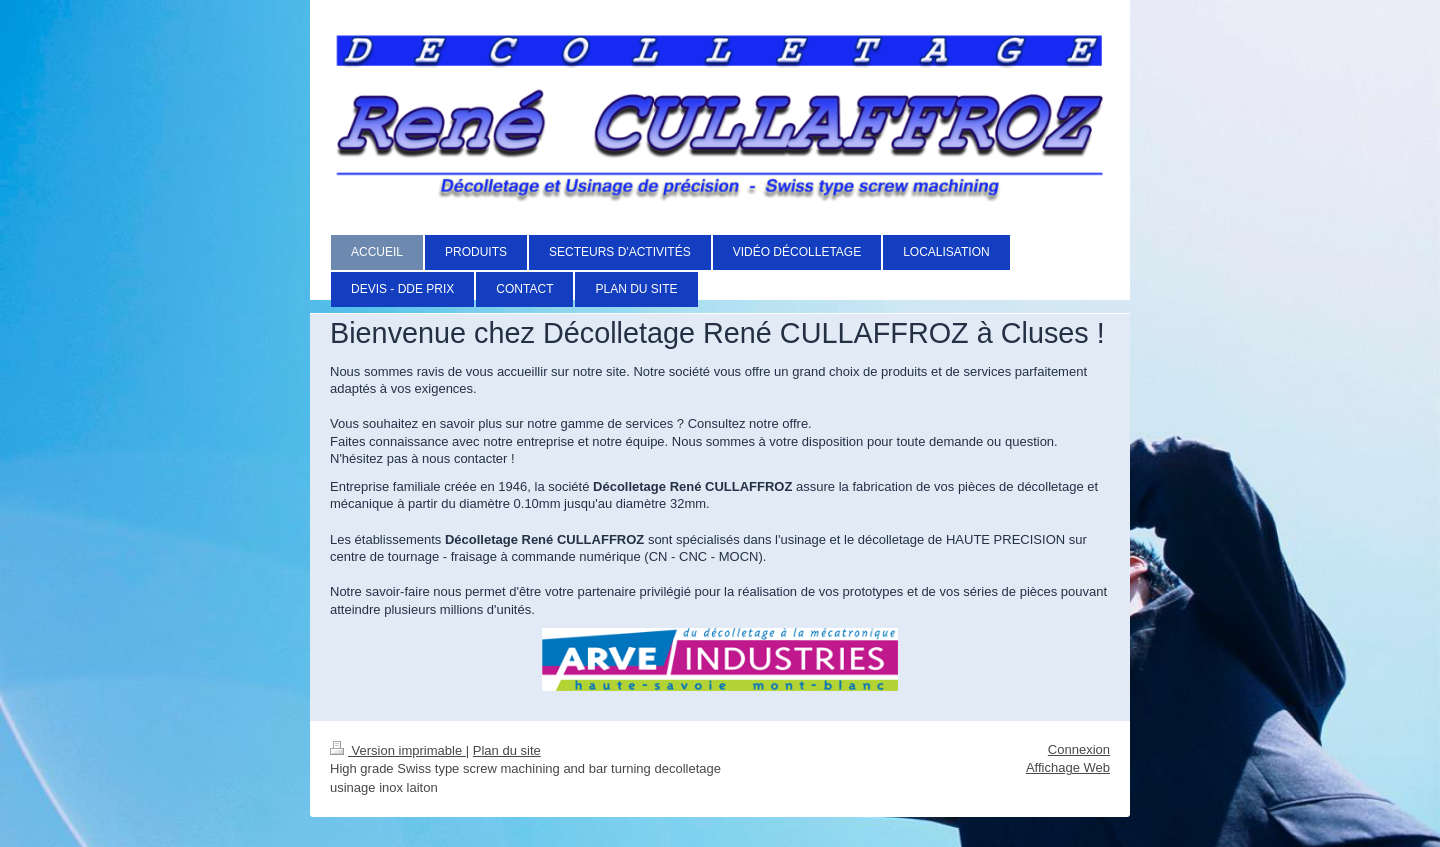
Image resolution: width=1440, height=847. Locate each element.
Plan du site (507, 750)
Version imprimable (398, 750)
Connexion (1079, 749)
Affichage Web (1068, 767)
